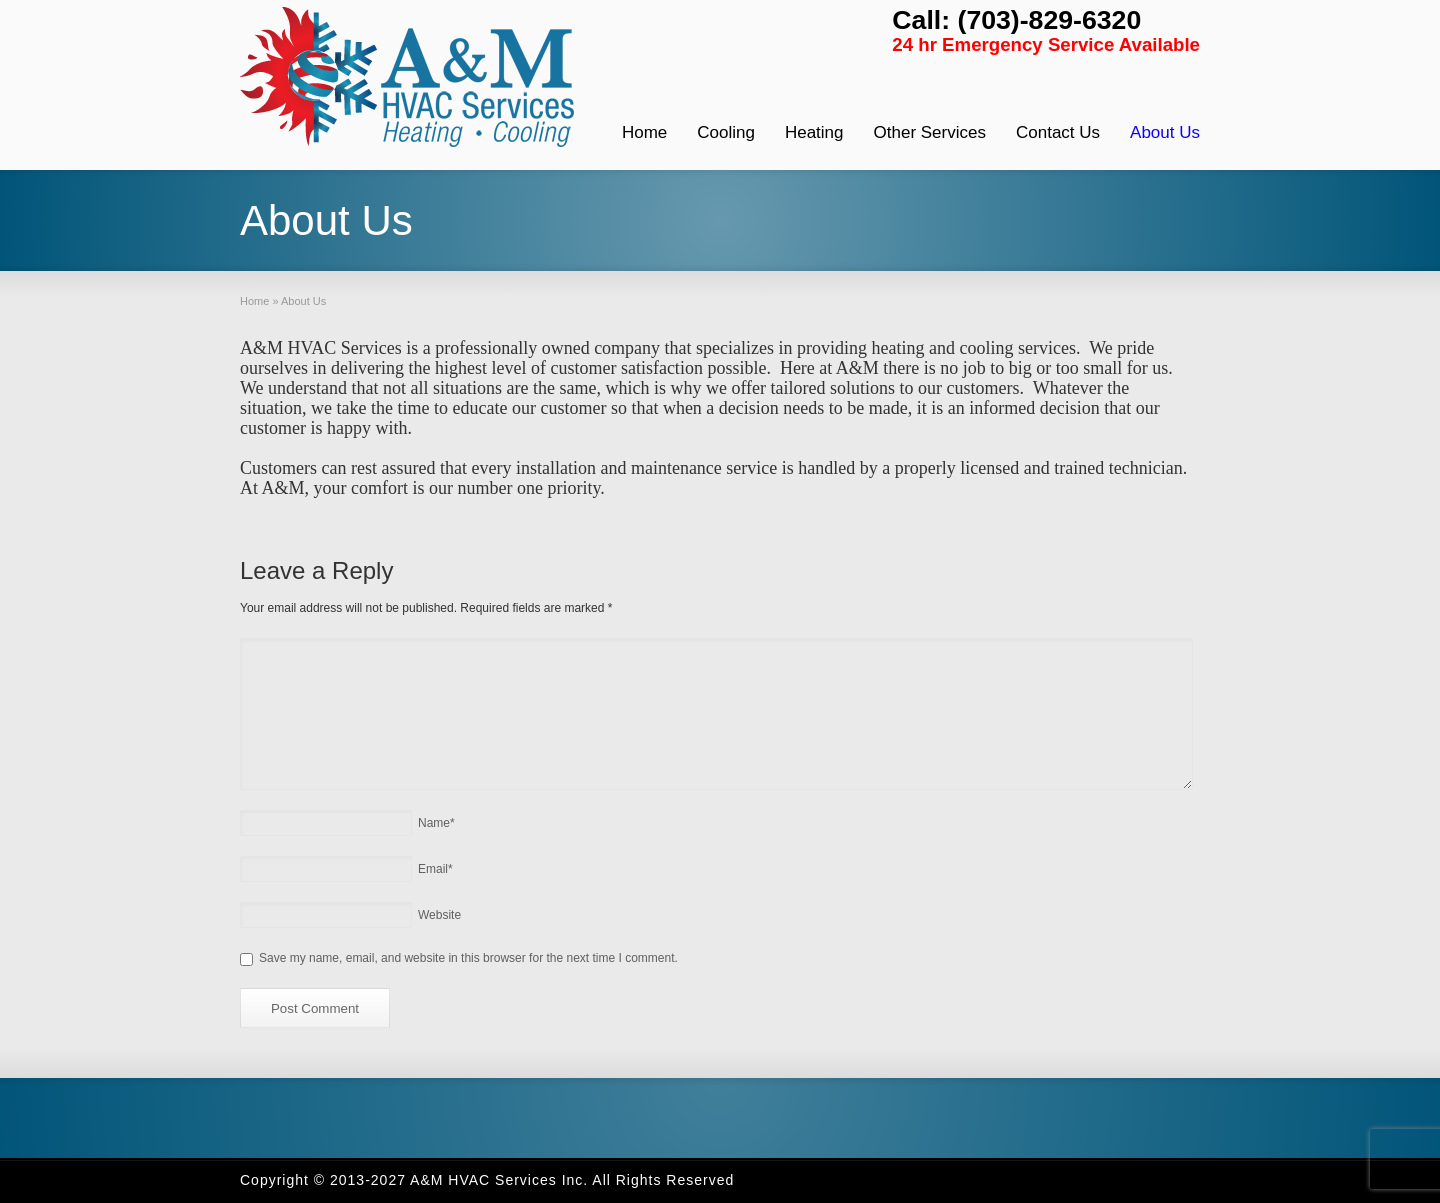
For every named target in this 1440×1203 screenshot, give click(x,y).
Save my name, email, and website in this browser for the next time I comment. (468, 958)
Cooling (726, 132)
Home (644, 132)
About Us (1165, 132)
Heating (814, 132)
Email (435, 869)
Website (439, 915)
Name (436, 823)
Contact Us (1058, 132)
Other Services (930, 132)
